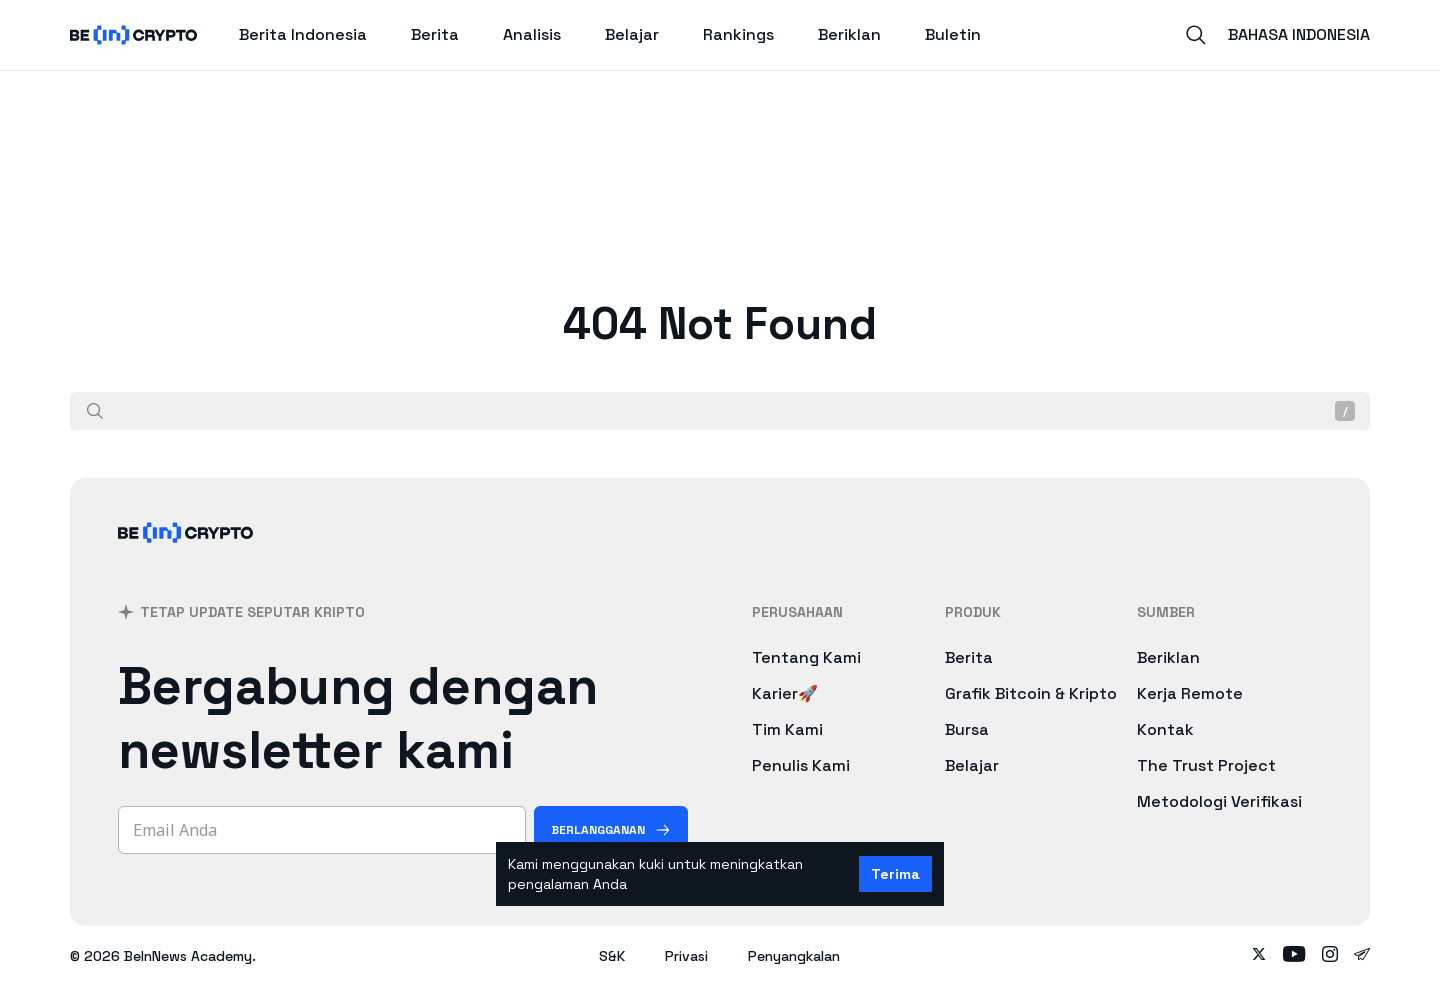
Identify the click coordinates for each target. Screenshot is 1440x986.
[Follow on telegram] (1362, 956)
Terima (895, 874)
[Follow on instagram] (1330, 956)
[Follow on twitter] (1259, 956)
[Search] (1196, 35)
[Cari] (95, 411)
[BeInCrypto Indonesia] (186, 558)
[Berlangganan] (611, 830)
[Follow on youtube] (1294, 956)
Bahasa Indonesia (1299, 34)
